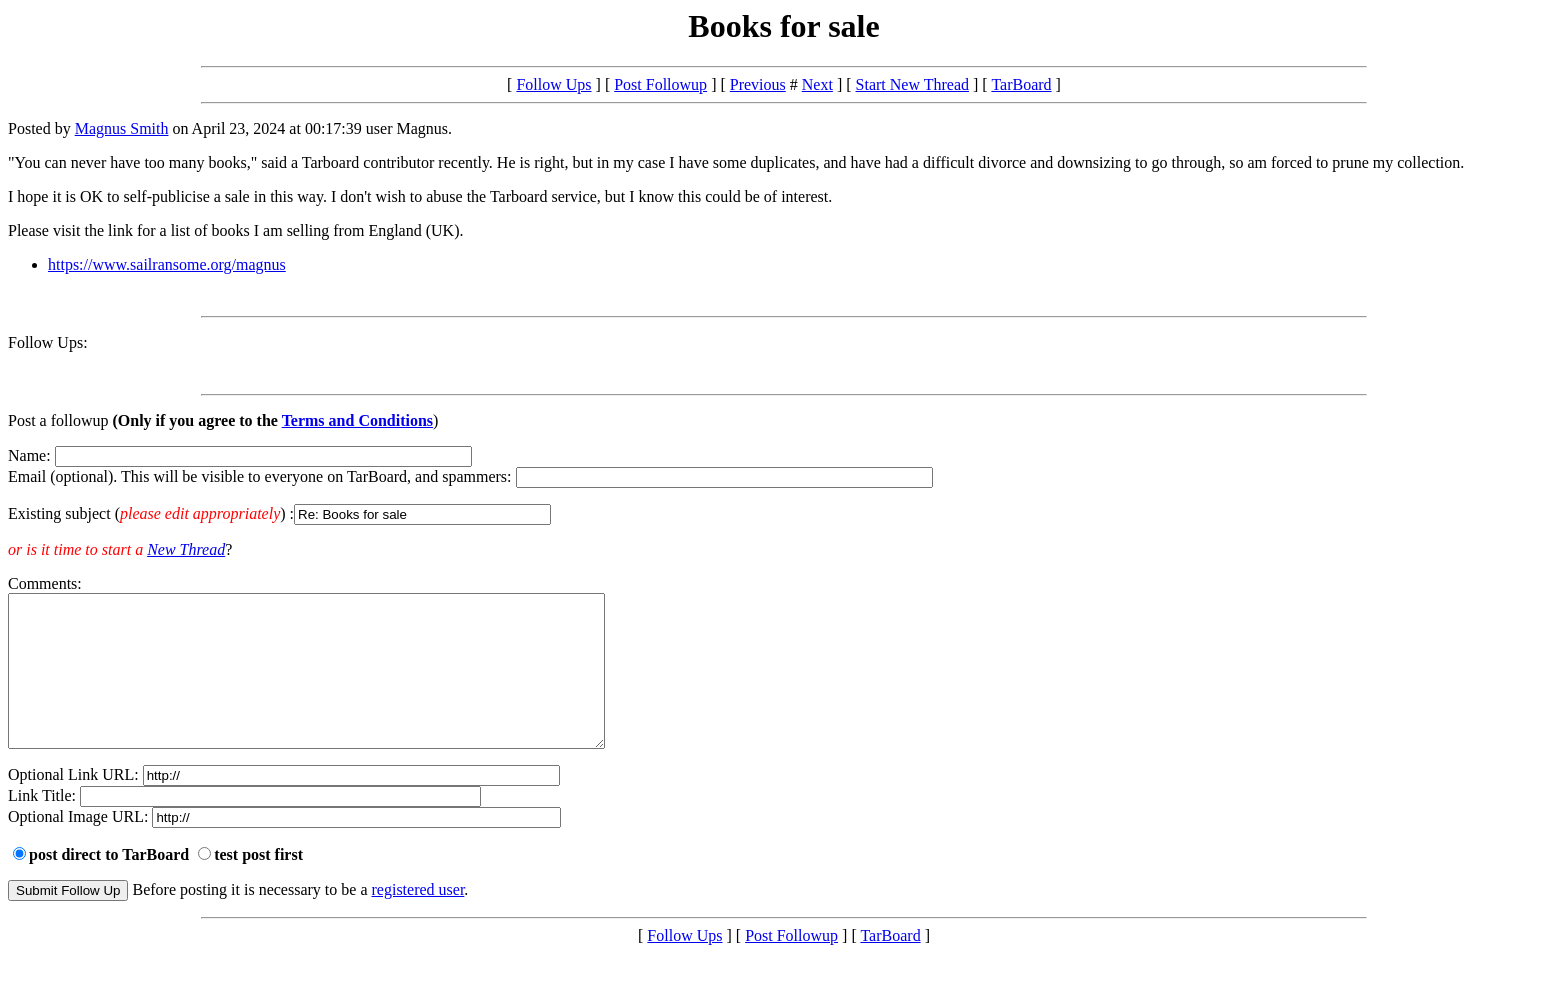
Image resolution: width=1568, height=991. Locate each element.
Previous (758, 84)
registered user (418, 919)
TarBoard (1021, 84)
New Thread (186, 549)
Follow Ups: (48, 342)
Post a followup (58, 420)
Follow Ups (553, 84)
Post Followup (660, 84)
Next (817, 84)
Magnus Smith (122, 128)
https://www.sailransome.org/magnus (167, 264)
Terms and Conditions (357, 420)
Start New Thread (912, 84)
